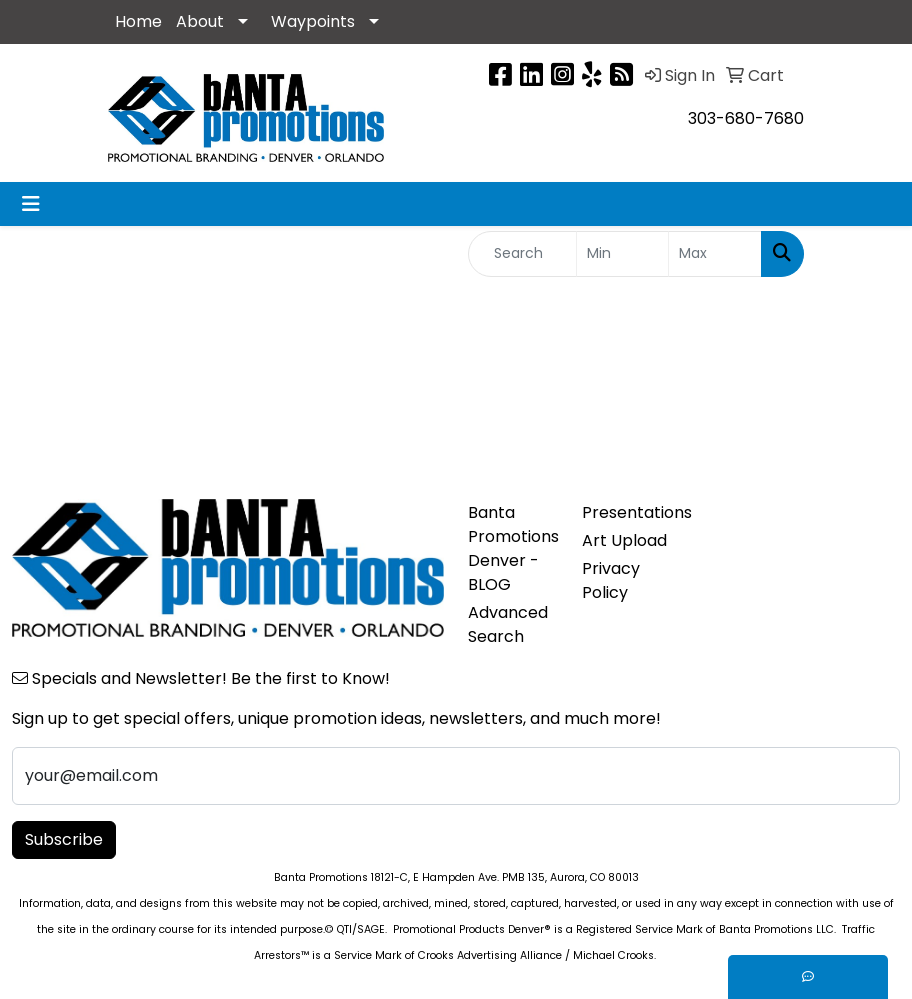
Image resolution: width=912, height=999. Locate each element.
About (200, 21)
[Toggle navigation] (31, 204)
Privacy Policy (611, 580)
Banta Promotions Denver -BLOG (513, 548)
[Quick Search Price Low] (623, 254)
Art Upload (624, 540)
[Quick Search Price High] (715, 254)
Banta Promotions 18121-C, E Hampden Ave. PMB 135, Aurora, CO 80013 (456, 877)
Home (138, 21)
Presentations (627, 512)
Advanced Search (508, 624)
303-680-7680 (746, 118)
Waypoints (313, 21)
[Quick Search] (522, 254)
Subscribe (64, 839)
